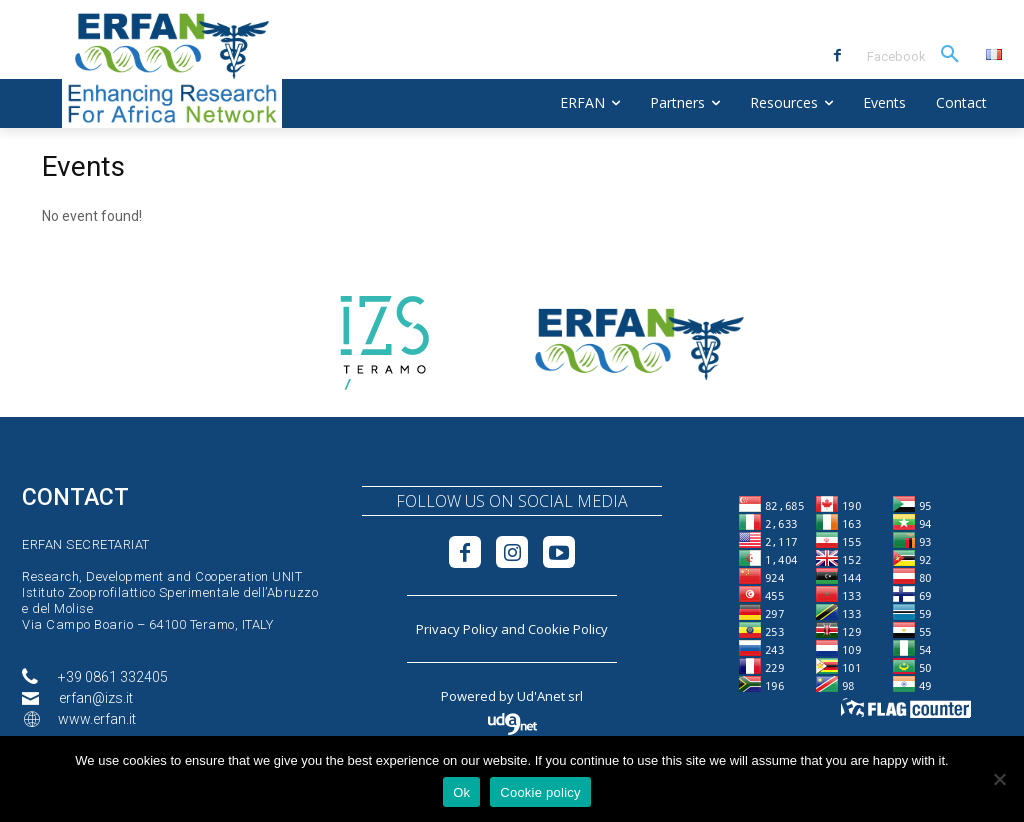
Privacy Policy (457, 629)
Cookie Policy (568, 629)
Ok (461, 792)
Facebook (896, 56)
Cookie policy (540, 792)
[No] (999, 779)
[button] (950, 55)
